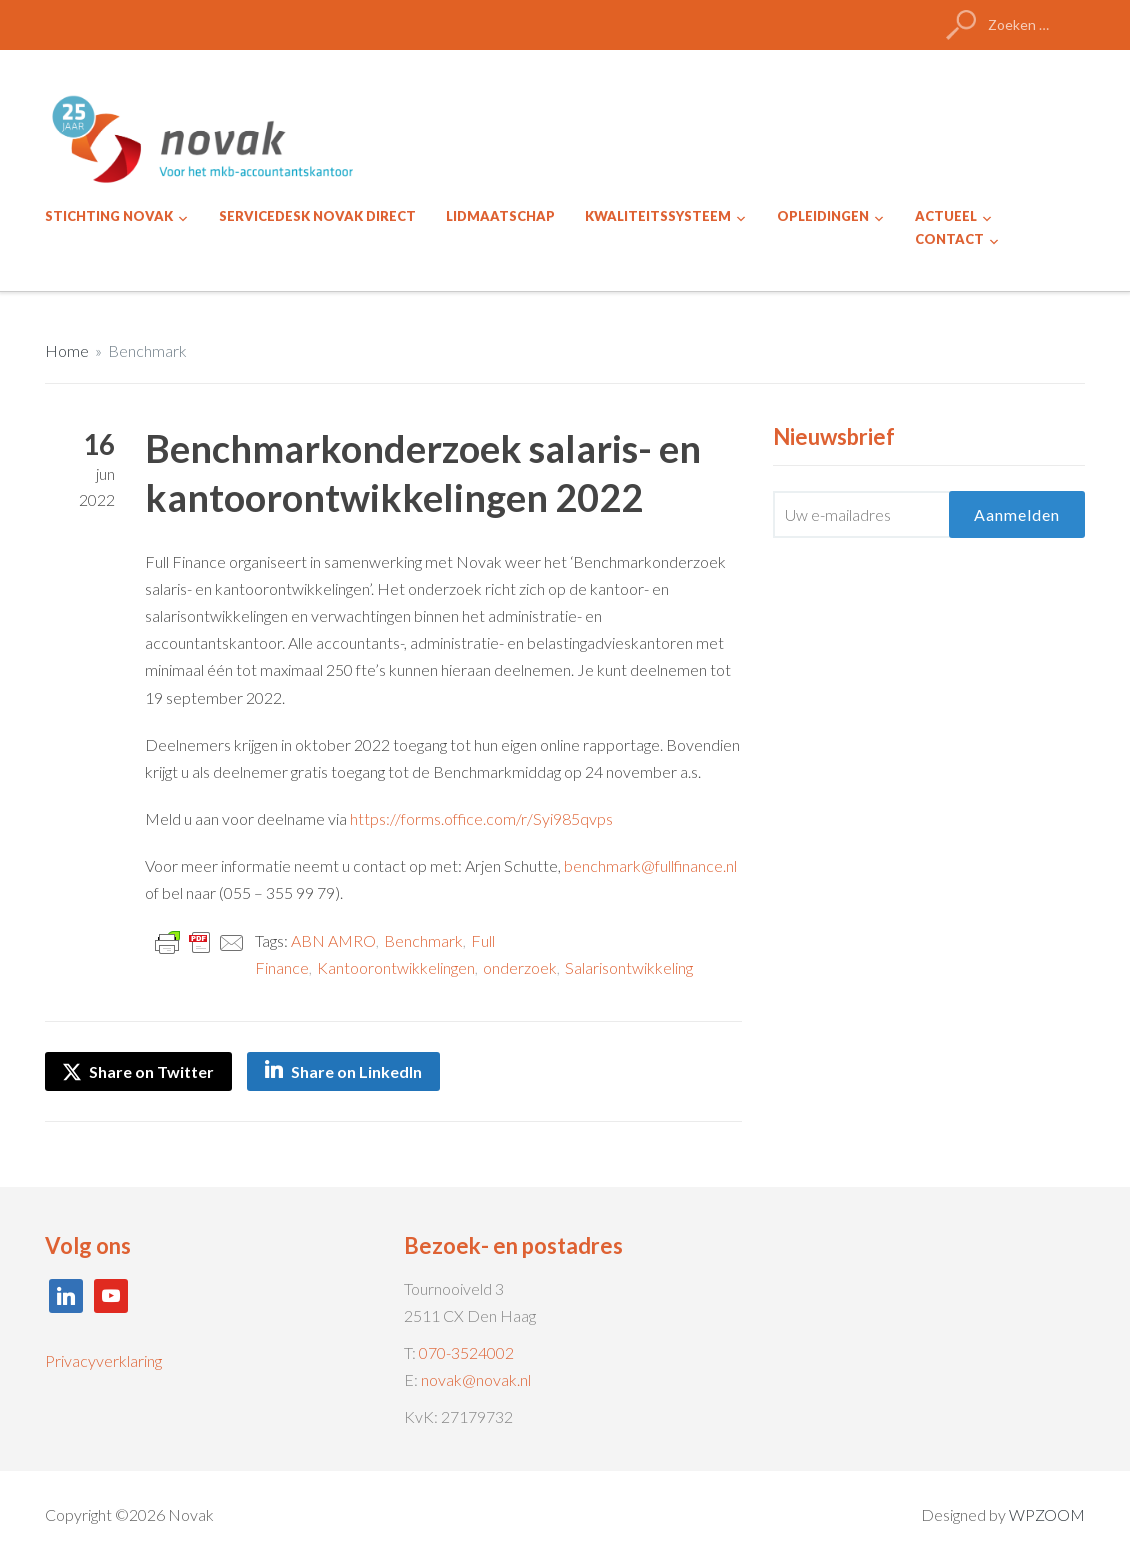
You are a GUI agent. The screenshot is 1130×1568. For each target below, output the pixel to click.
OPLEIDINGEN (823, 216)
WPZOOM (1047, 1514)
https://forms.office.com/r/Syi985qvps (481, 818)
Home (67, 350)
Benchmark (147, 350)
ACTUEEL (946, 216)
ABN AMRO (333, 940)
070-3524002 (466, 1352)
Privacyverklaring (103, 1360)
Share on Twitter (138, 1071)
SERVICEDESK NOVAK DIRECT (317, 216)
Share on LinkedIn (356, 1071)
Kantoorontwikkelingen (396, 967)
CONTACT (949, 239)
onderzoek (520, 967)
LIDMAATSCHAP (500, 216)
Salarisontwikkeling (629, 967)
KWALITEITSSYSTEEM (658, 216)
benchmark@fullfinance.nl (650, 865)
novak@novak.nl (476, 1379)
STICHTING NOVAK (109, 216)
